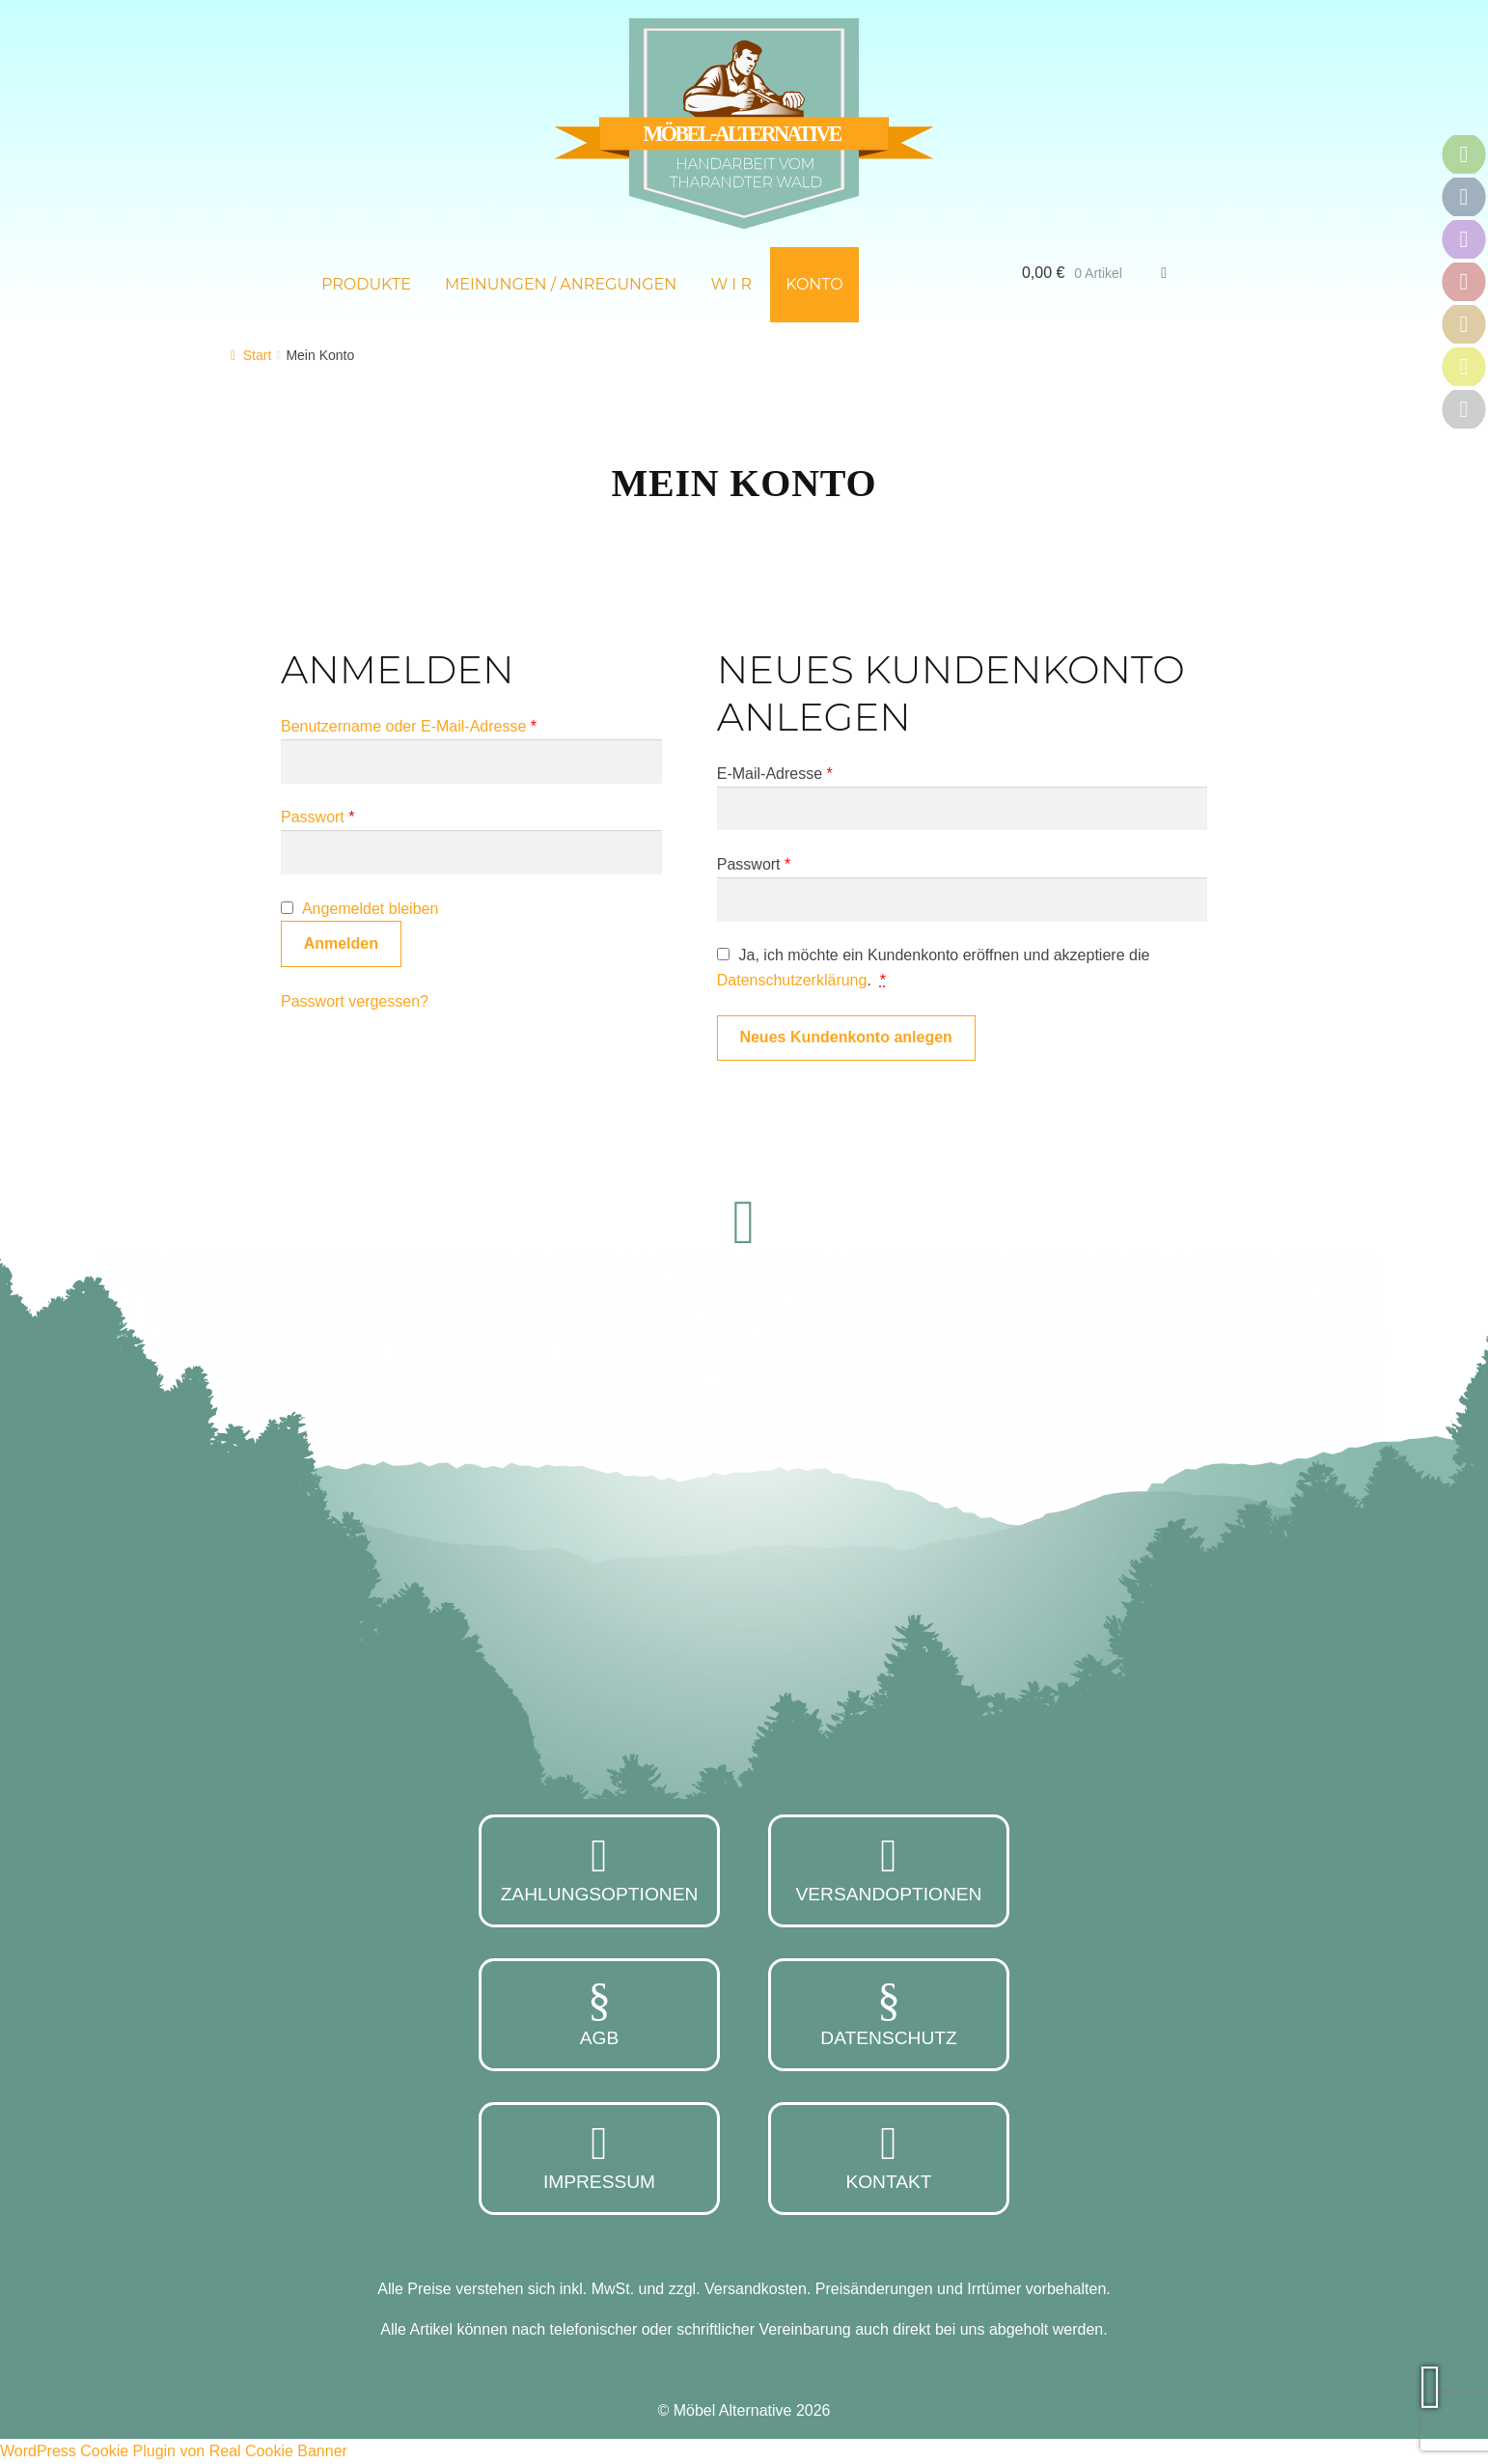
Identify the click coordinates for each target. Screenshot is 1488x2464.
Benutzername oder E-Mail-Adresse (409, 726)
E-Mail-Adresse (775, 773)
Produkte (366, 284)
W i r (731, 284)
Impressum (599, 2156)
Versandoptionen (888, 1868)
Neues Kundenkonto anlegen (845, 1037)
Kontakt (888, 2156)
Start (257, 355)
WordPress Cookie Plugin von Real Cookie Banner (173, 2451)
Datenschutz (888, 2012)
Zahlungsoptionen (599, 1868)
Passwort (317, 817)
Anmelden (341, 943)
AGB (599, 2012)
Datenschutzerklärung (792, 980)
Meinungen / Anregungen (560, 284)
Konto (814, 284)
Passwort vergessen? (354, 1001)
